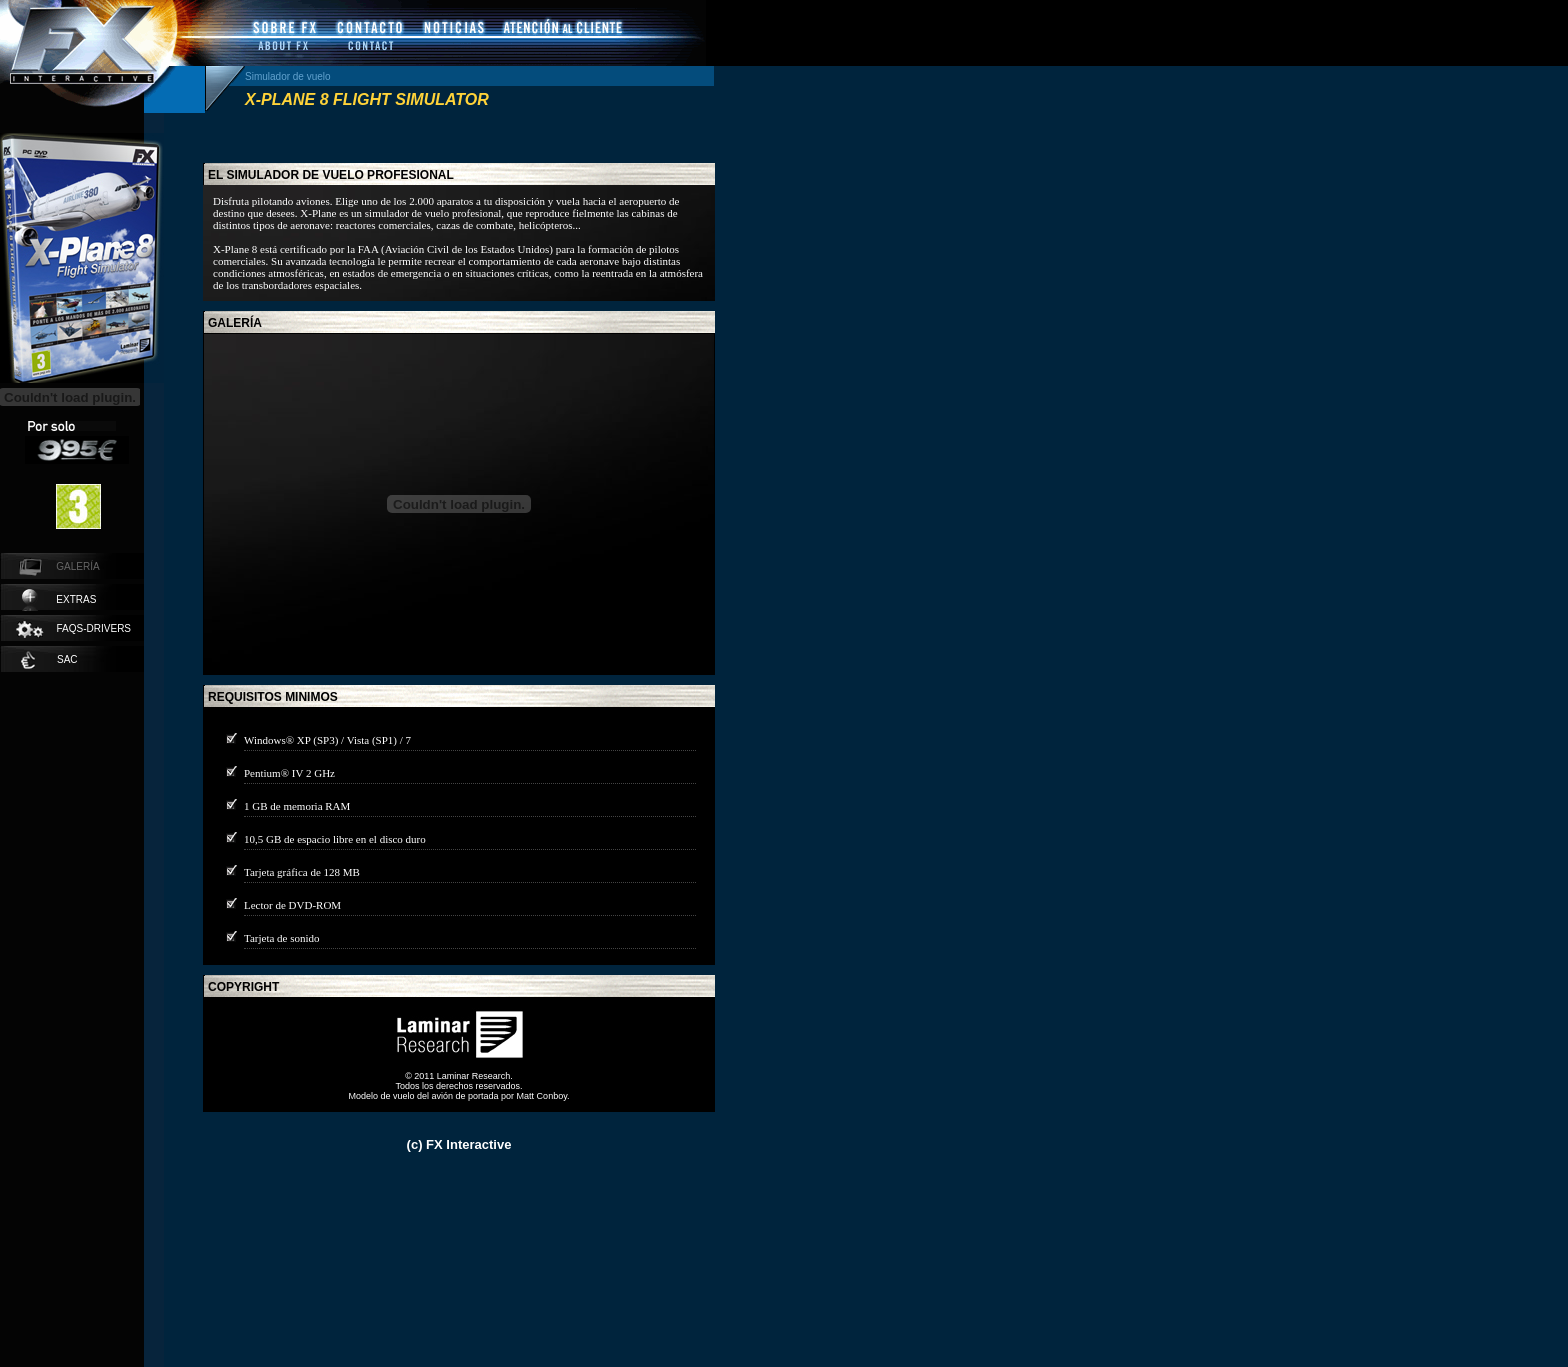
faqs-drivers (72, 629)
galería (235, 323)
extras (59, 600)
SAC (49, 660)
